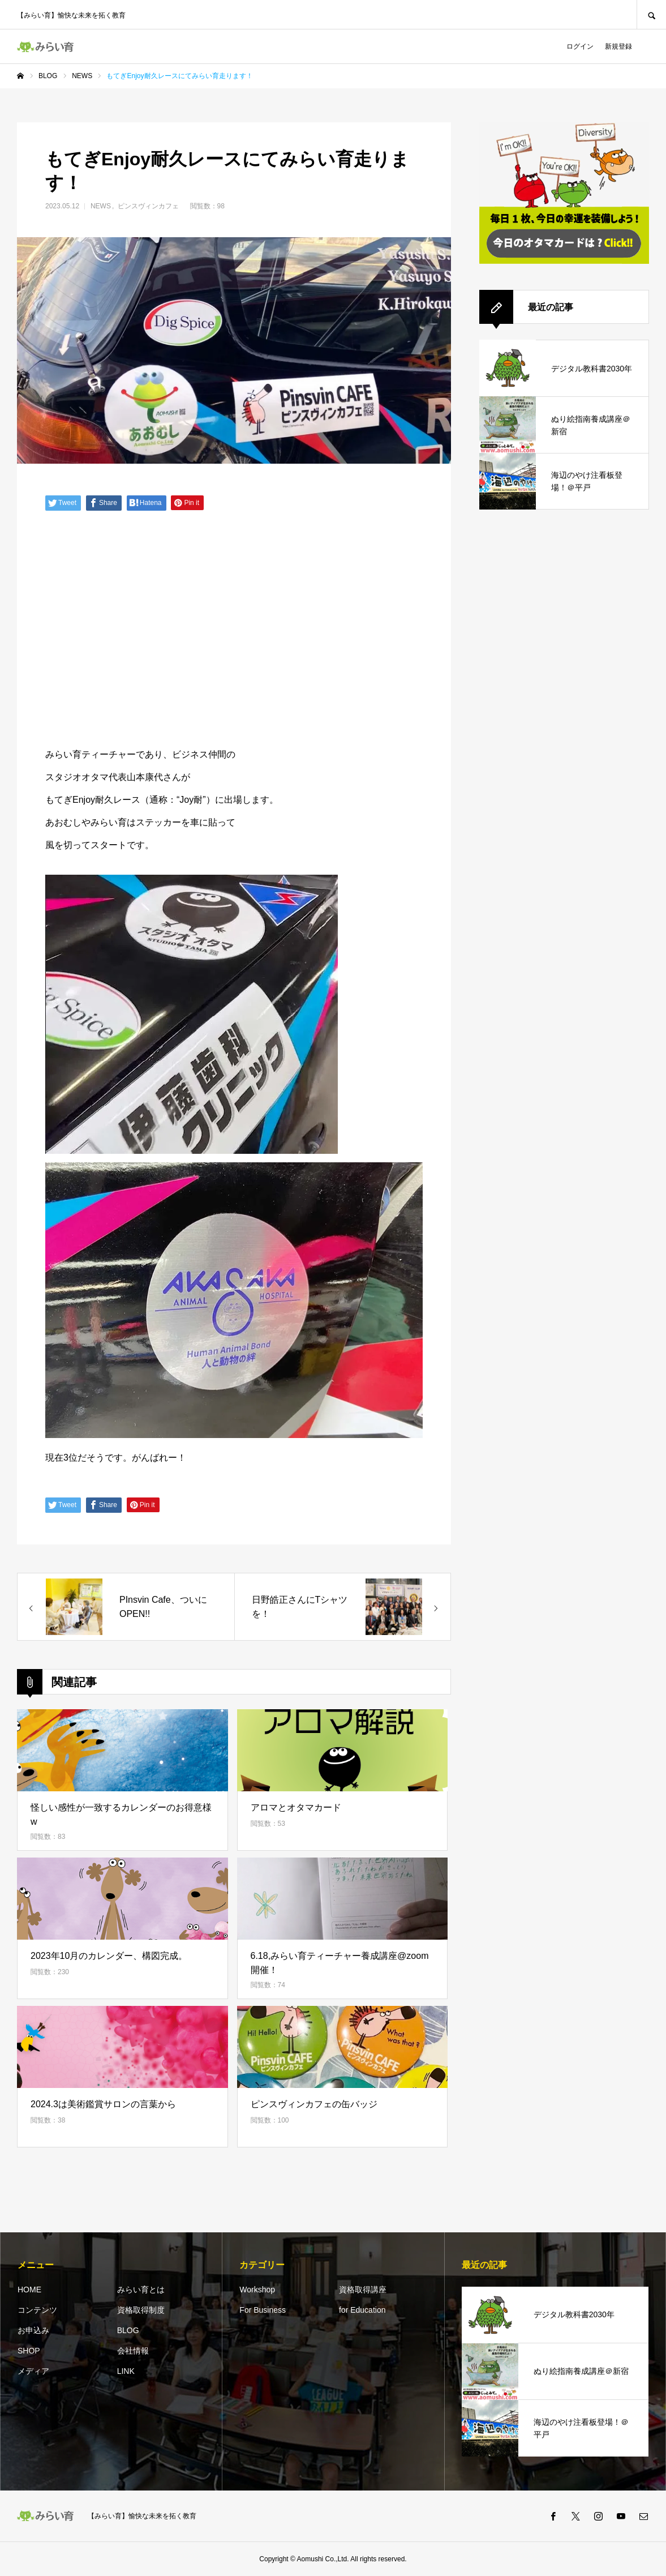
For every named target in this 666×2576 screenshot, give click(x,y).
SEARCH (651, 14)
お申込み (33, 2330)
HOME (29, 2289)
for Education (362, 2309)
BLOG (128, 2330)
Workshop (257, 2289)
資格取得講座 (362, 2289)
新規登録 (618, 46)
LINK (126, 2371)
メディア (33, 2371)
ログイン (580, 46)
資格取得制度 (141, 2309)
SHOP (29, 2350)
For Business (262, 2309)
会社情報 (133, 2350)
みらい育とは (141, 2289)
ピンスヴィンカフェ (148, 206)
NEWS (101, 206)
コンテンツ (37, 2309)
